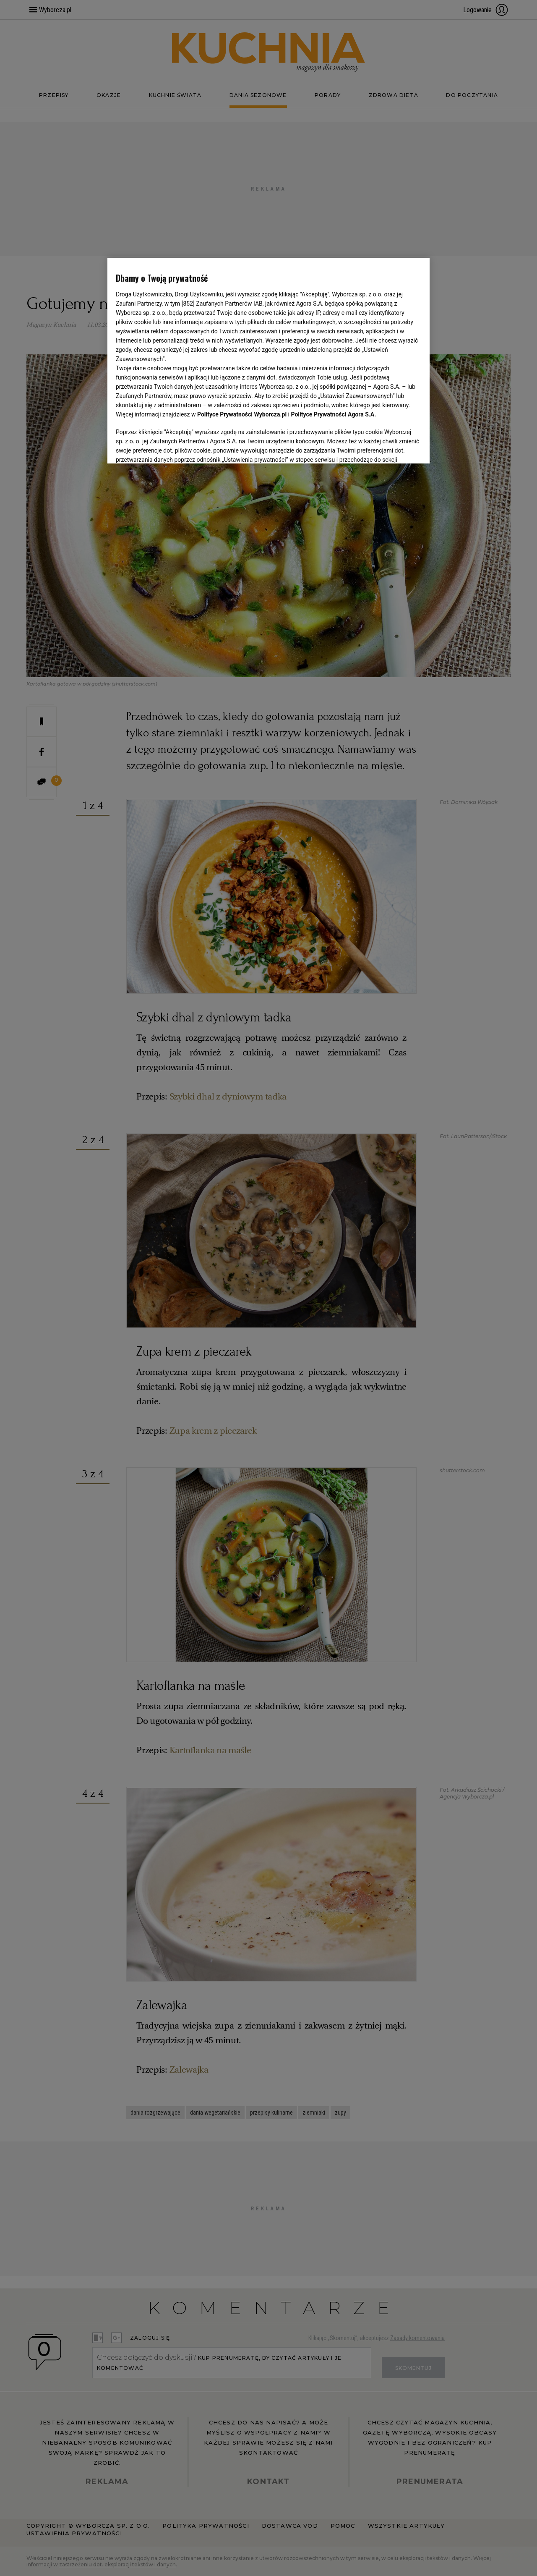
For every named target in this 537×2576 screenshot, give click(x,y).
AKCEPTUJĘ (393, 447)
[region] (268, 360)
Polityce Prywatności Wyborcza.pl (242, 414)
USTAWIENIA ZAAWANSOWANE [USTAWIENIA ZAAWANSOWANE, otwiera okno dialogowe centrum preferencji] (170, 446)
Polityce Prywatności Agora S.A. (333, 414)
